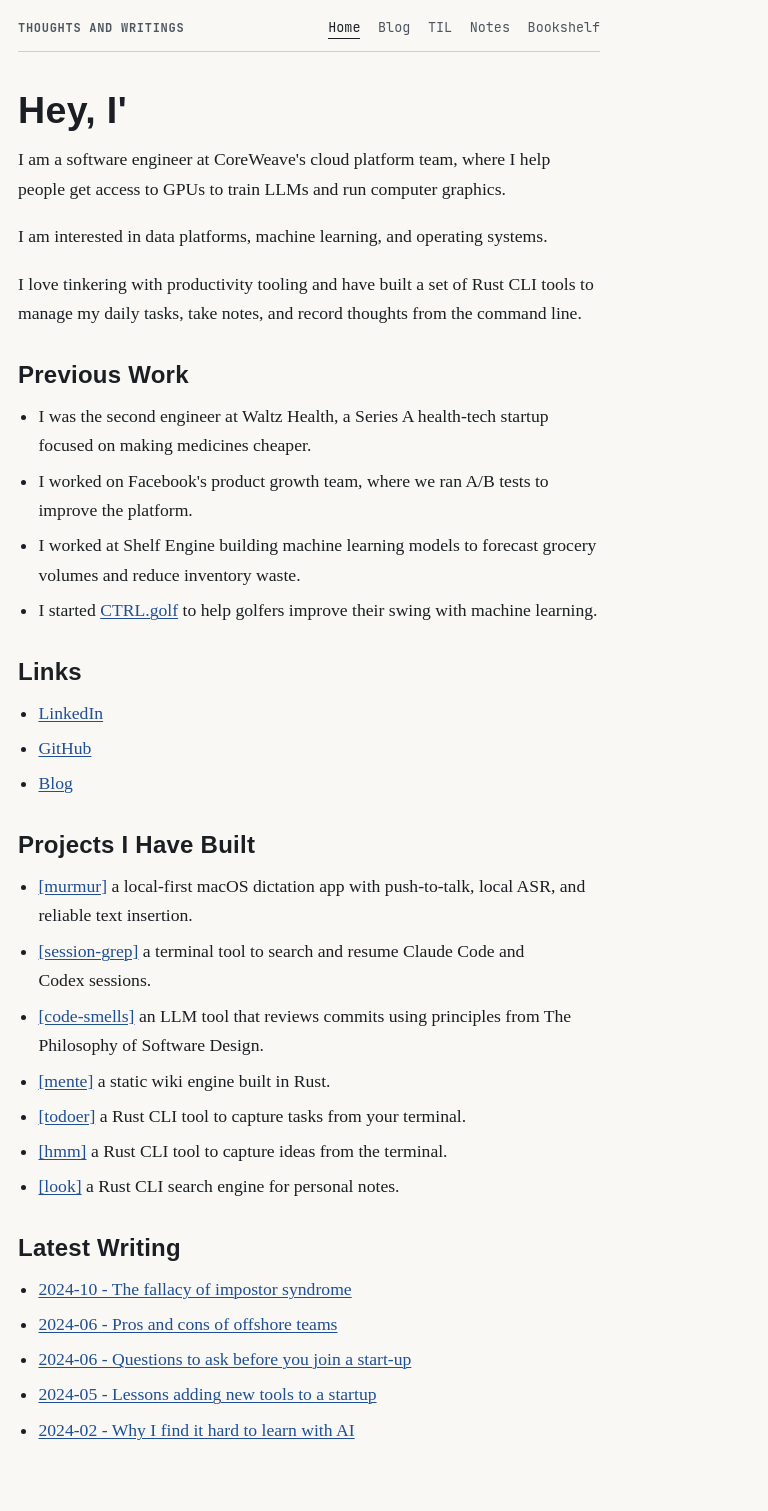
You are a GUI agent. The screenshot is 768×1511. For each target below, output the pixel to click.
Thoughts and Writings (101, 28)
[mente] (65, 1081)
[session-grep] (88, 951)
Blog (394, 27)
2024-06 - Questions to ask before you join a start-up (224, 1359)
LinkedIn (70, 713)
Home (344, 27)
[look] (59, 1186)
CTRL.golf (139, 610)
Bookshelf (564, 27)
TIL (440, 27)
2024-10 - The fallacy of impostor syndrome (194, 1289)
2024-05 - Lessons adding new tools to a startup (207, 1394)
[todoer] (66, 1116)
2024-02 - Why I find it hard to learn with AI (196, 1430)
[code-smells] (86, 1016)
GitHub (64, 748)
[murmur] (72, 886)
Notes (490, 27)
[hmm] (62, 1151)
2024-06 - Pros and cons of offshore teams (187, 1324)
